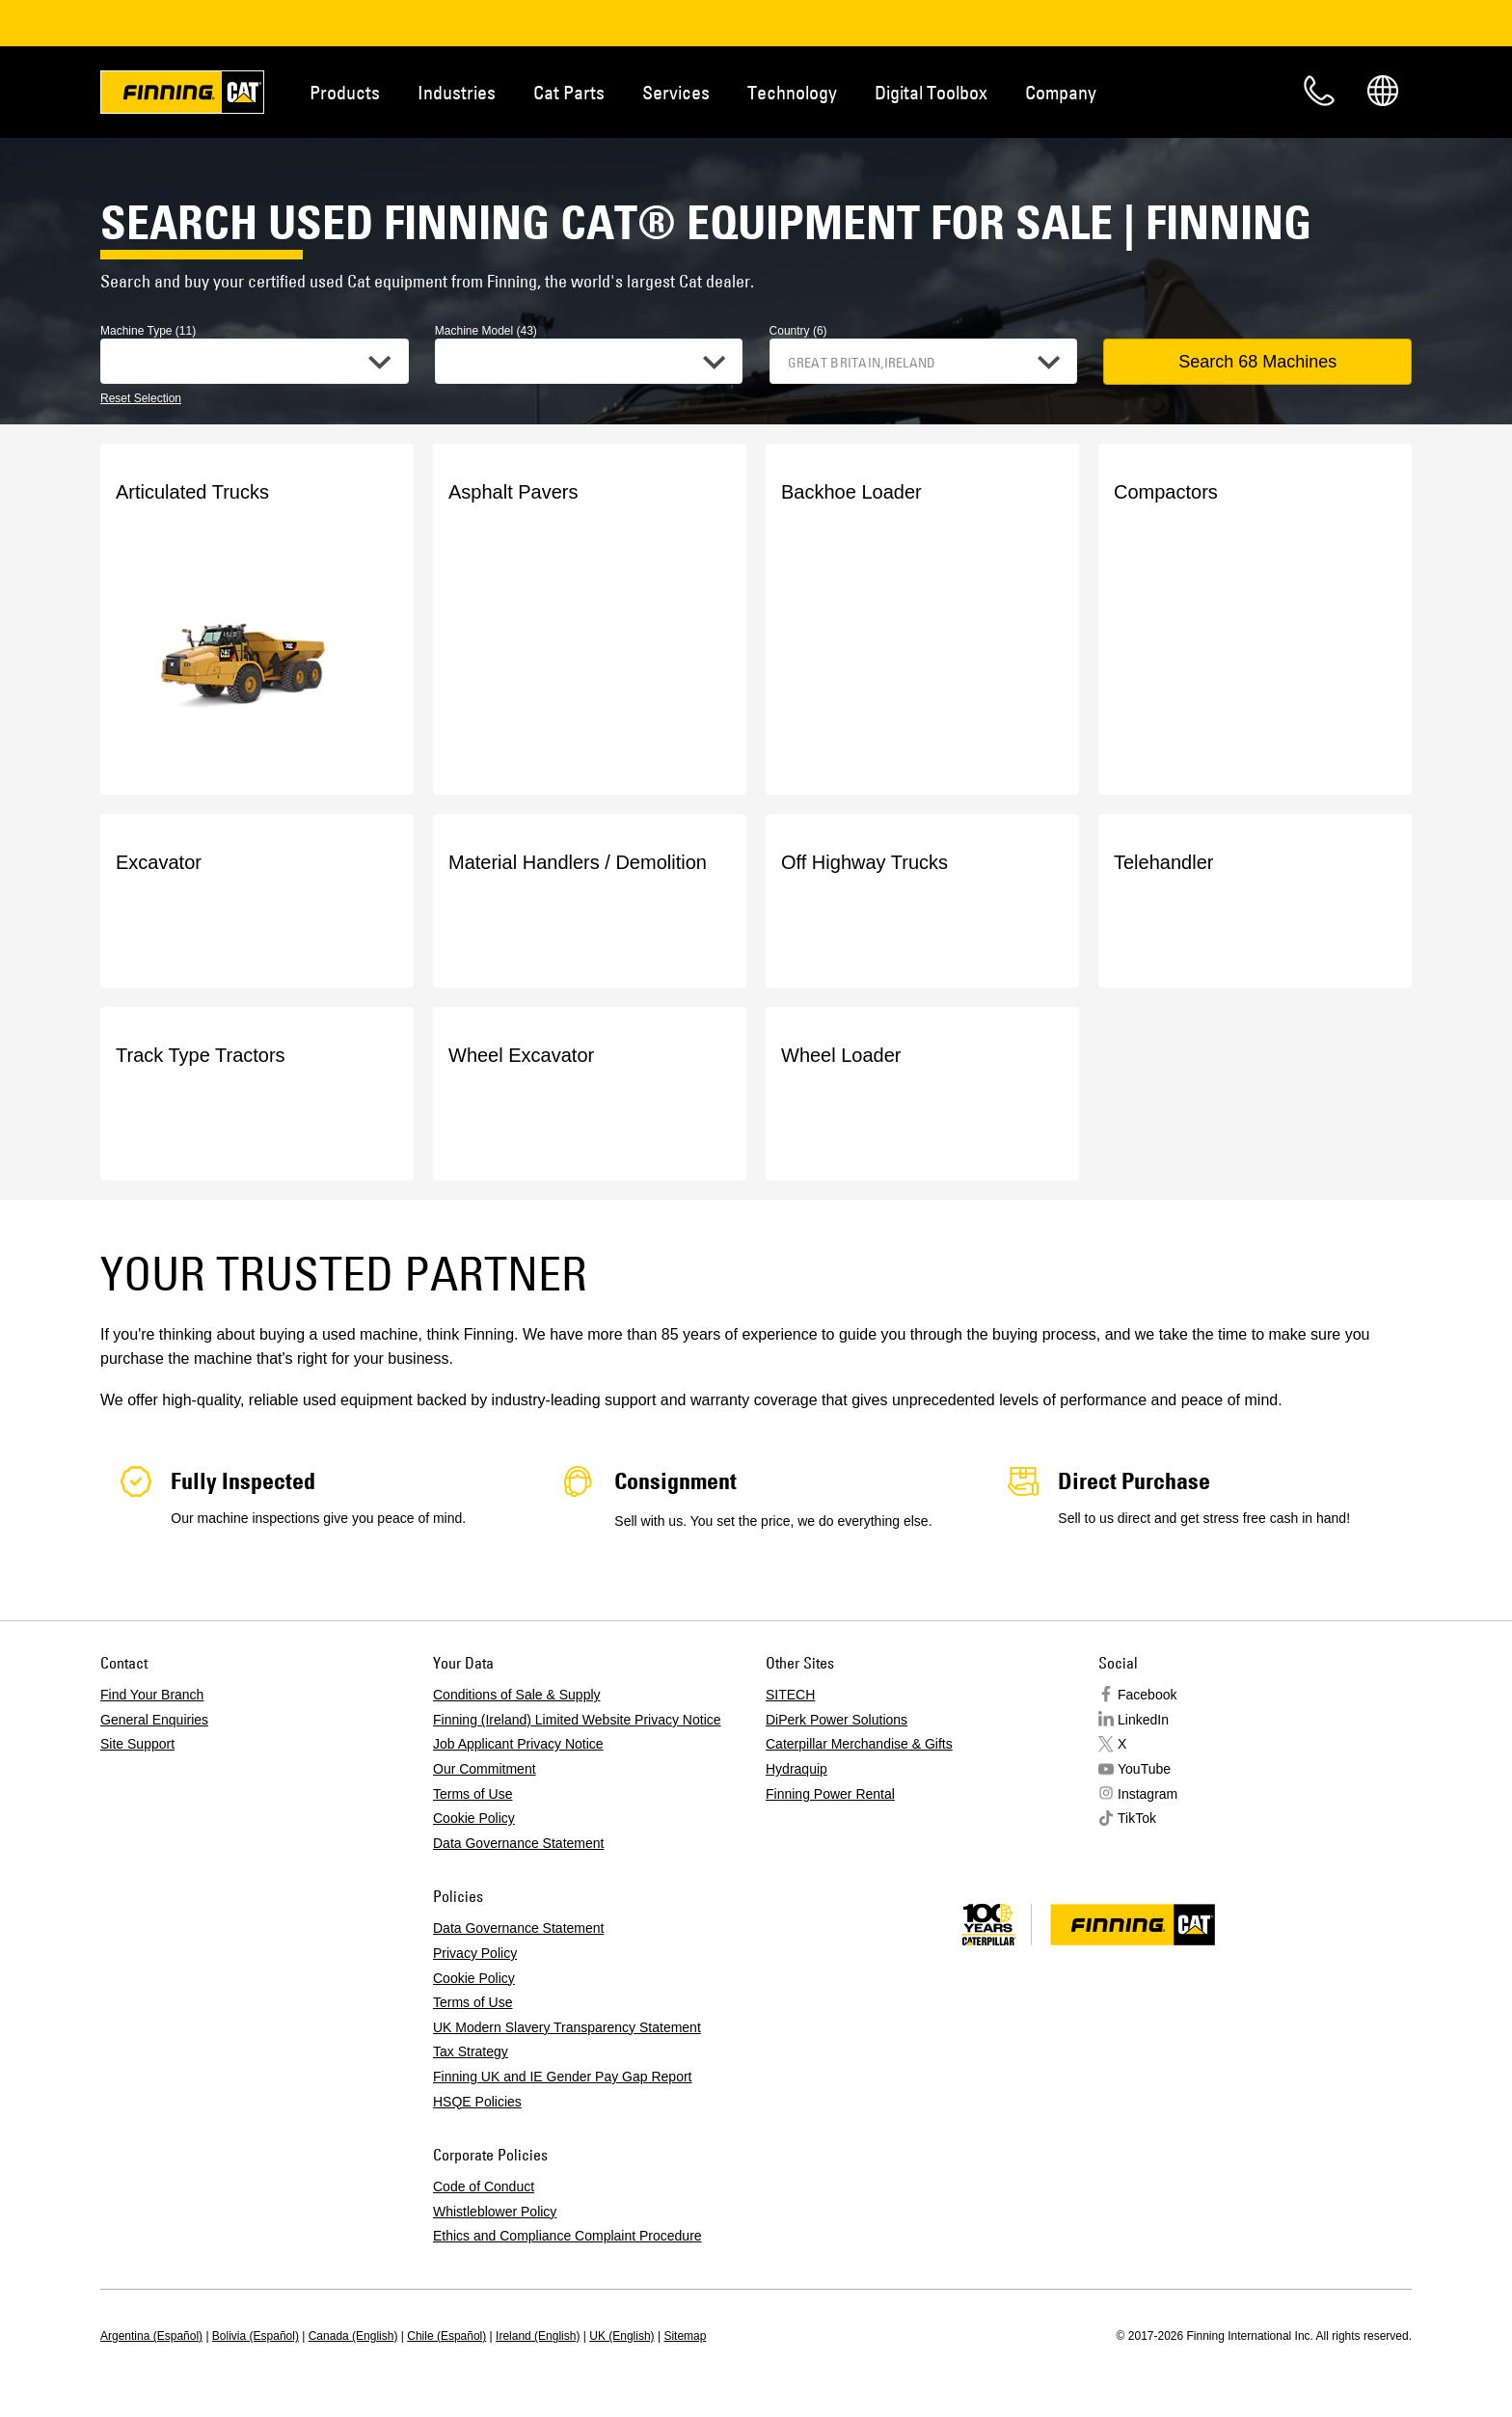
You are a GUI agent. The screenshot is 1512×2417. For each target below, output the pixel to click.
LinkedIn (1143, 1719)
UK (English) (621, 2336)
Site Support (137, 1744)
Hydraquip (796, 1769)
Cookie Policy (474, 1818)
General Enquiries (154, 1719)
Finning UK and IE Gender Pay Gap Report (562, 2076)
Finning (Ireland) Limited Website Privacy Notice (577, 1719)
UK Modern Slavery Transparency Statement (567, 2027)
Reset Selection (140, 398)
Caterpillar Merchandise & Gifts (859, 1744)
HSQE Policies (477, 2101)
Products (345, 92)
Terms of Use (472, 1794)
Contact (1319, 90)
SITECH (790, 1694)
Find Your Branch (151, 1694)
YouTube (1144, 1769)
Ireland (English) (538, 2336)
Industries (457, 92)
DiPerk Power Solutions (836, 1719)
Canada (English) (353, 2336)
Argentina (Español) (151, 2336)
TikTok (1137, 1818)
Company (1060, 92)
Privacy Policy (475, 1953)
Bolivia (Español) (255, 2336)
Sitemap (684, 2336)
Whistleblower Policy (494, 2211)
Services (676, 92)
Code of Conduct (483, 2186)
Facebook (1147, 1694)
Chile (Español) (446, 2336)
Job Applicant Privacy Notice (518, 1744)
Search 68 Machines (1257, 361)
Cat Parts (569, 92)
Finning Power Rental (830, 1794)
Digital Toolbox (931, 92)
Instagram (1147, 1794)
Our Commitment (484, 1769)
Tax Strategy (470, 2051)
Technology (792, 92)
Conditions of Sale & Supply (517, 1694)
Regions (1382, 90)
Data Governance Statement (518, 1843)
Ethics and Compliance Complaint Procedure (567, 2235)
